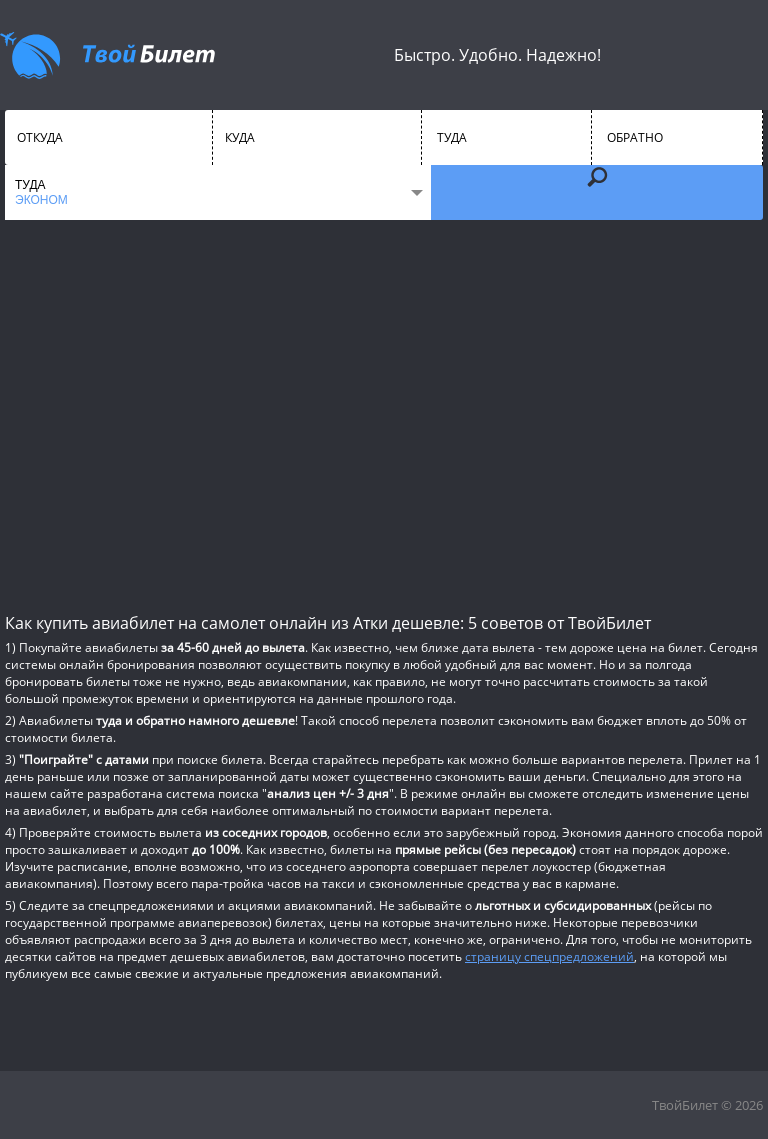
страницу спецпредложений (549, 956)
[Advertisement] (384, 415)
